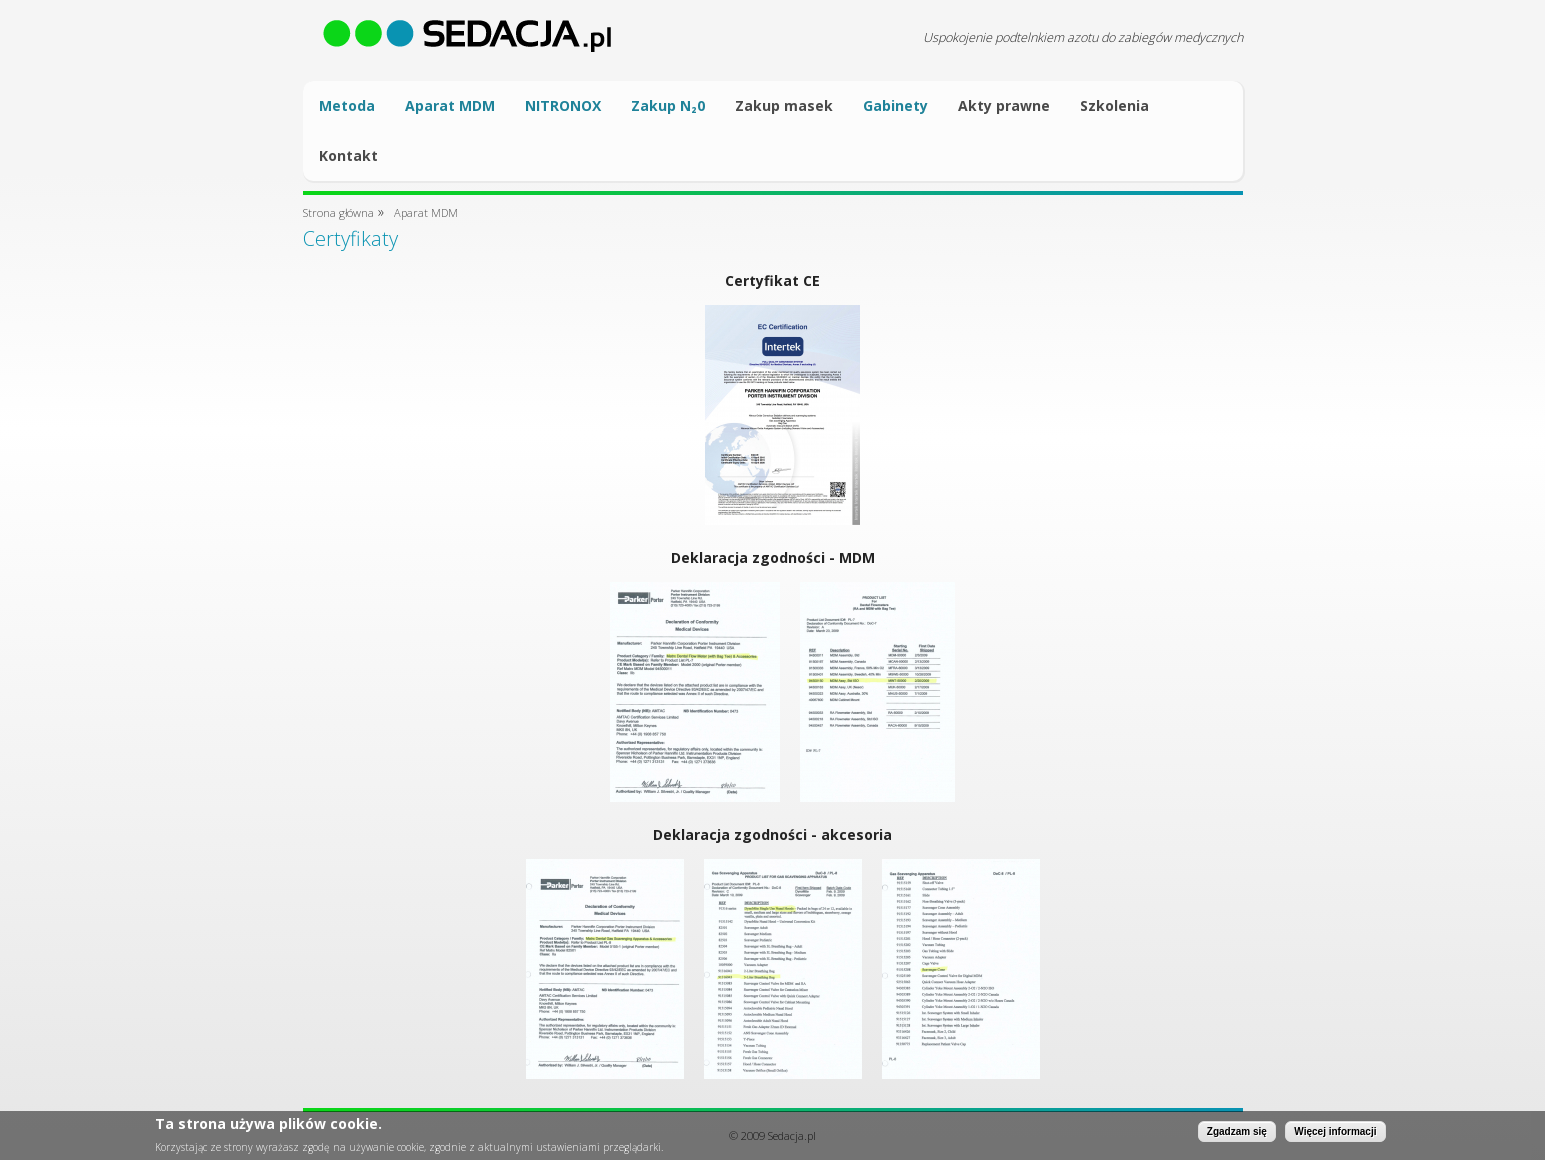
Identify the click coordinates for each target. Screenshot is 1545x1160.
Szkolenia (1114, 105)
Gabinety (895, 105)
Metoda (347, 105)
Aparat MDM (450, 105)
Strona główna (338, 212)
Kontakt (348, 155)
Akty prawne (1004, 105)
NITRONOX (563, 105)
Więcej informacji (1335, 1134)
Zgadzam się (1237, 1134)
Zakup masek (784, 105)
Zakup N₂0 (668, 105)
